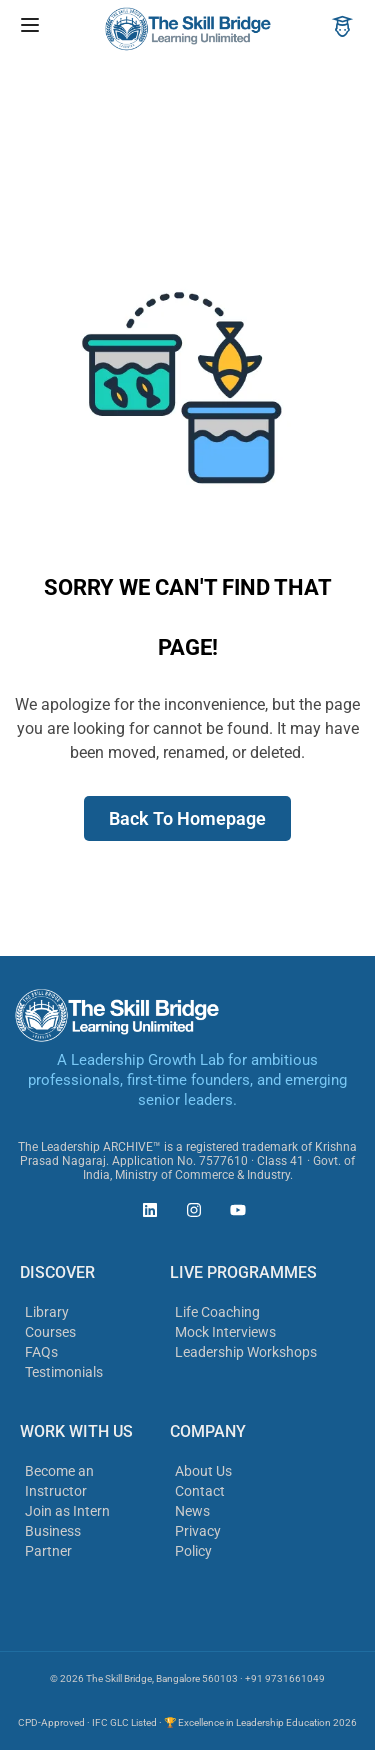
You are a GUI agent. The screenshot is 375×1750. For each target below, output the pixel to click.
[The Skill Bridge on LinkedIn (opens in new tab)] (145, 1213)
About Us (203, 1471)
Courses (50, 1332)
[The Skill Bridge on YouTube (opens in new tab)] (233, 1213)
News (192, 1511)
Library (47, 1312)
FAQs (41, 1352)
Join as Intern (67, 1511)
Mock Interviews (225, 1332)
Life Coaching (217, 1312)
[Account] (342, 28)
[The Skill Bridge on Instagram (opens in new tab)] (189, 1213)
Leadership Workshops (246, 1352)
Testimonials (64, 1372)
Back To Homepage (187, 818)
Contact (200, 1491)
